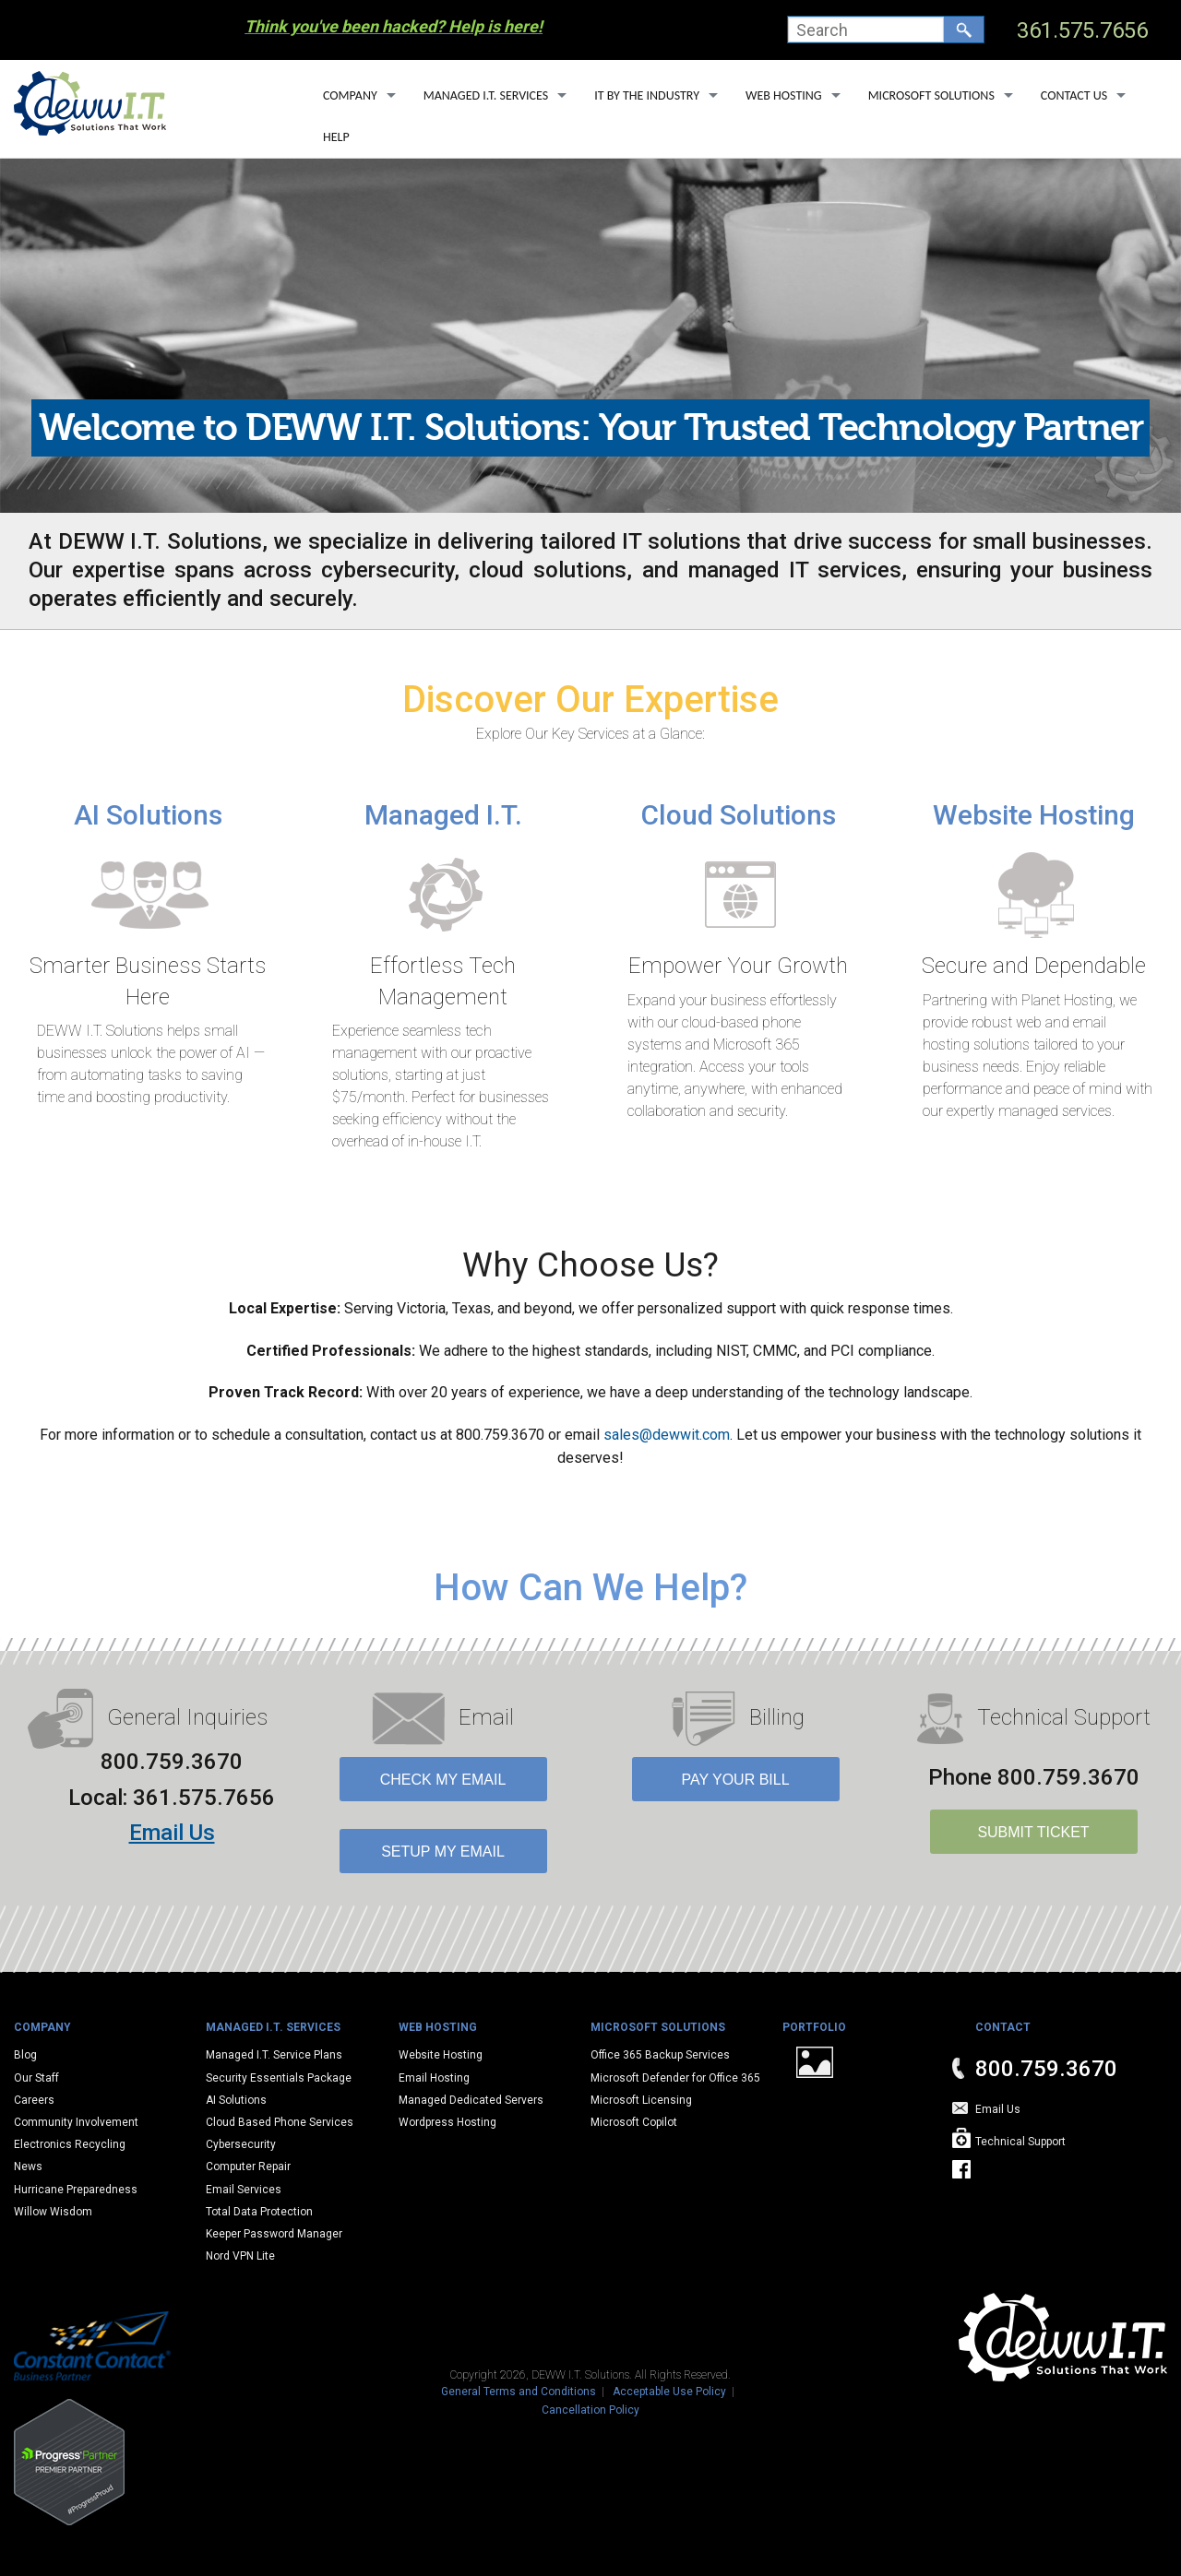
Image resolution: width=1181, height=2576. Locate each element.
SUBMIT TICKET (1033, 1832)
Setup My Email (443, 1851)
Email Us (172, 1833)
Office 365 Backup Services (660, 2054)
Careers (34, 2100)
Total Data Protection (259, 2211)
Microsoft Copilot (633, 2122)
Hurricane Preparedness (75, 2189)
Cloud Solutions (738, 815)
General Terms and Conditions (518, 2391)
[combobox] (866, 29)
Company (350, 95)
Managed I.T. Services (485, 95)
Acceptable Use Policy (669, 2391)
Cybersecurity (241, 2144)
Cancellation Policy (590, 2410)
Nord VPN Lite (240, 2256)
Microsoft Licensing (641, 2100)
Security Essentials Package (279, 2077)
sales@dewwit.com (666, 1434)
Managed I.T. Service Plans (274, 2054)
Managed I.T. (443, 815)
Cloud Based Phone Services (279, 2122)
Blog (25, 2054)
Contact (1003, 2027)
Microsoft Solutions (931, 95)
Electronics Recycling (69, 2144)
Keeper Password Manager (274, 2233)
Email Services (243, 2189)
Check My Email (443, 1779)
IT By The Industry (646, 95)
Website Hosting (1034, 815)
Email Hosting (434, 2077)
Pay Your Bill (735, 1779)
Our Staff (36, 2077)
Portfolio (814, 2027)
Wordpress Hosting (447, 2122)
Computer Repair (248, 2166)
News (28, 2166)
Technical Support (1020, 2141)
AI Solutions (148, 815)
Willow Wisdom (53, 2211)
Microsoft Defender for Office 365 (675, 2077)
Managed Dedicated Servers (471, 2100)
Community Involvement (76, 2122)
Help (336, 137)
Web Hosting (784, 95)
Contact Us (1074, 95)
